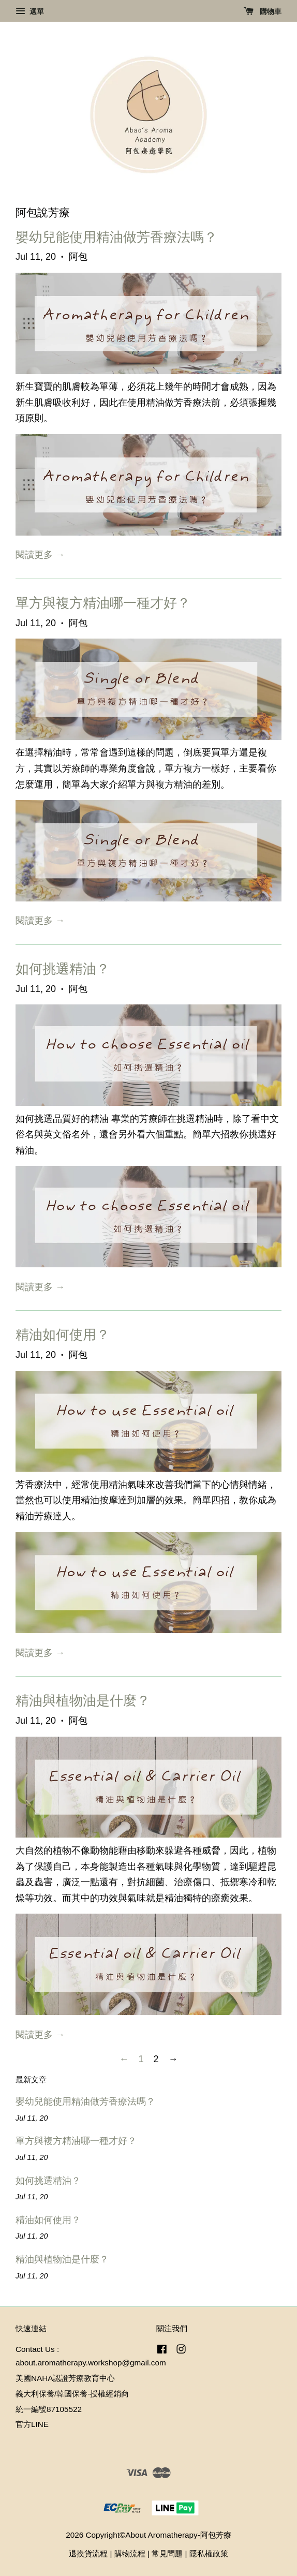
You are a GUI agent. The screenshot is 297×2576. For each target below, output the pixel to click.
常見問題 (167, 2553)
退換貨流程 (88, 2553)
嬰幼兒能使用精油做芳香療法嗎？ (116, 237)
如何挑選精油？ (63, 968)
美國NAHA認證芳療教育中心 (65, 2378)
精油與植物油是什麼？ (83, 1700)
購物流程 (129, 2553)
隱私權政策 (208, 2553)
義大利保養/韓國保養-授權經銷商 (72, 2393)
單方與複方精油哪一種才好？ (103, 603)
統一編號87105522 (49, 2409)
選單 (30, 11)
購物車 (262, 11)
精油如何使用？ (63, 1334)
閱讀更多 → (40, 555)
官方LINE (32, 2424)
